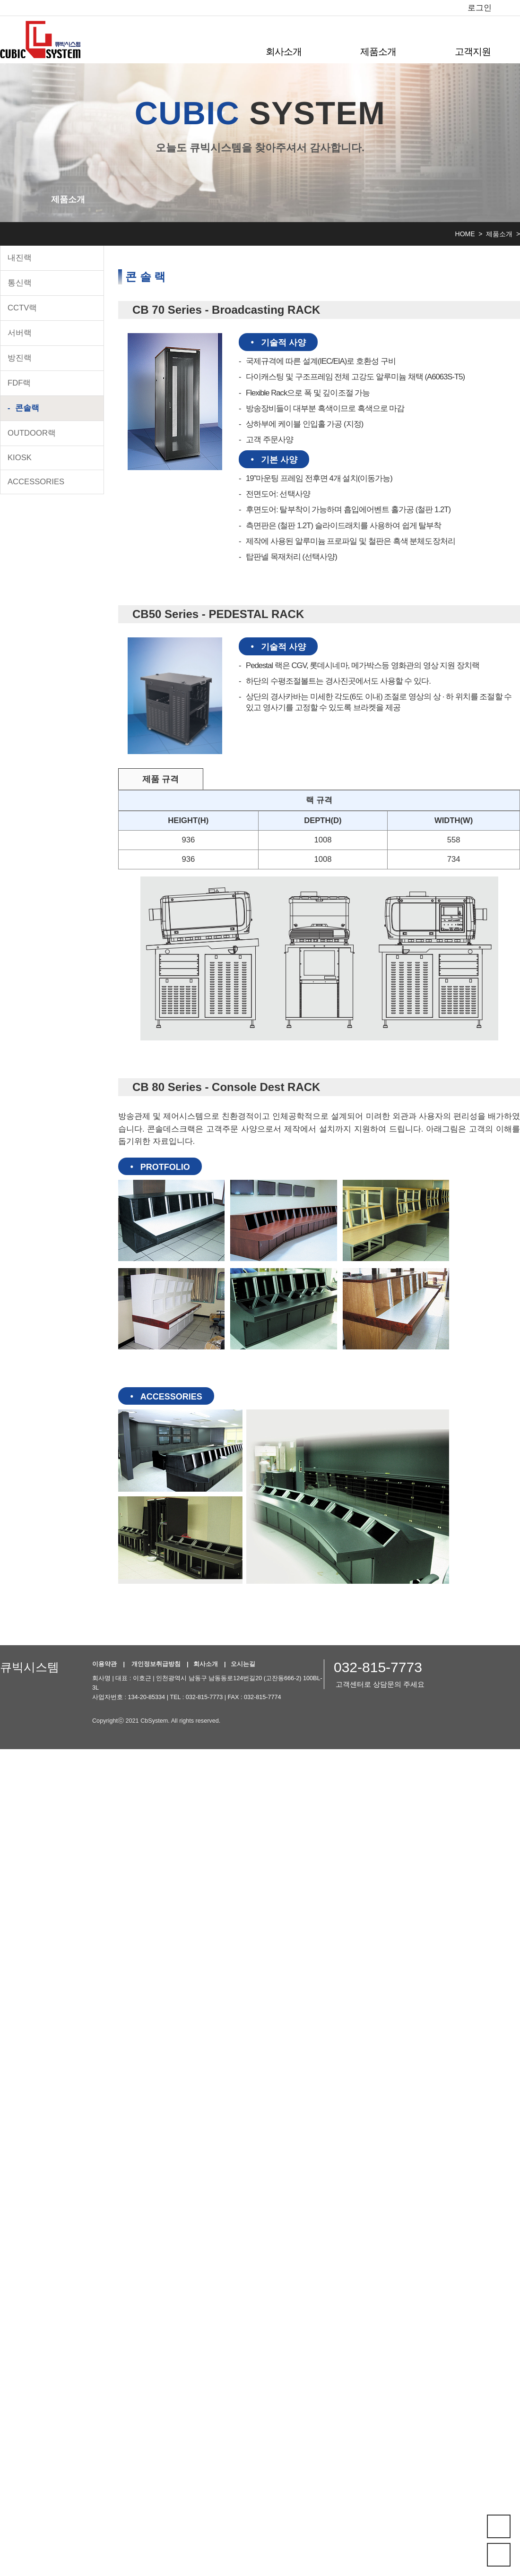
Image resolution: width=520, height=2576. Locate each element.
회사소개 (284, 51)
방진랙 (20, 357)
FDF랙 (19, 382)
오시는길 (243, 1664)
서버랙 (20, 332)
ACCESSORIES (36, 481)
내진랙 (20, 257)
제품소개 (378, 51)
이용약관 (104, 1664)
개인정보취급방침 (156, 1664)
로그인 (480, 7)
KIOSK (20, 457)
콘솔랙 (27, 408)
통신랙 (20, 282)
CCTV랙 (22, 307)
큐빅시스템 (29, 1667)
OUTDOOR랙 (32, 433)
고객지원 (473, 51)
